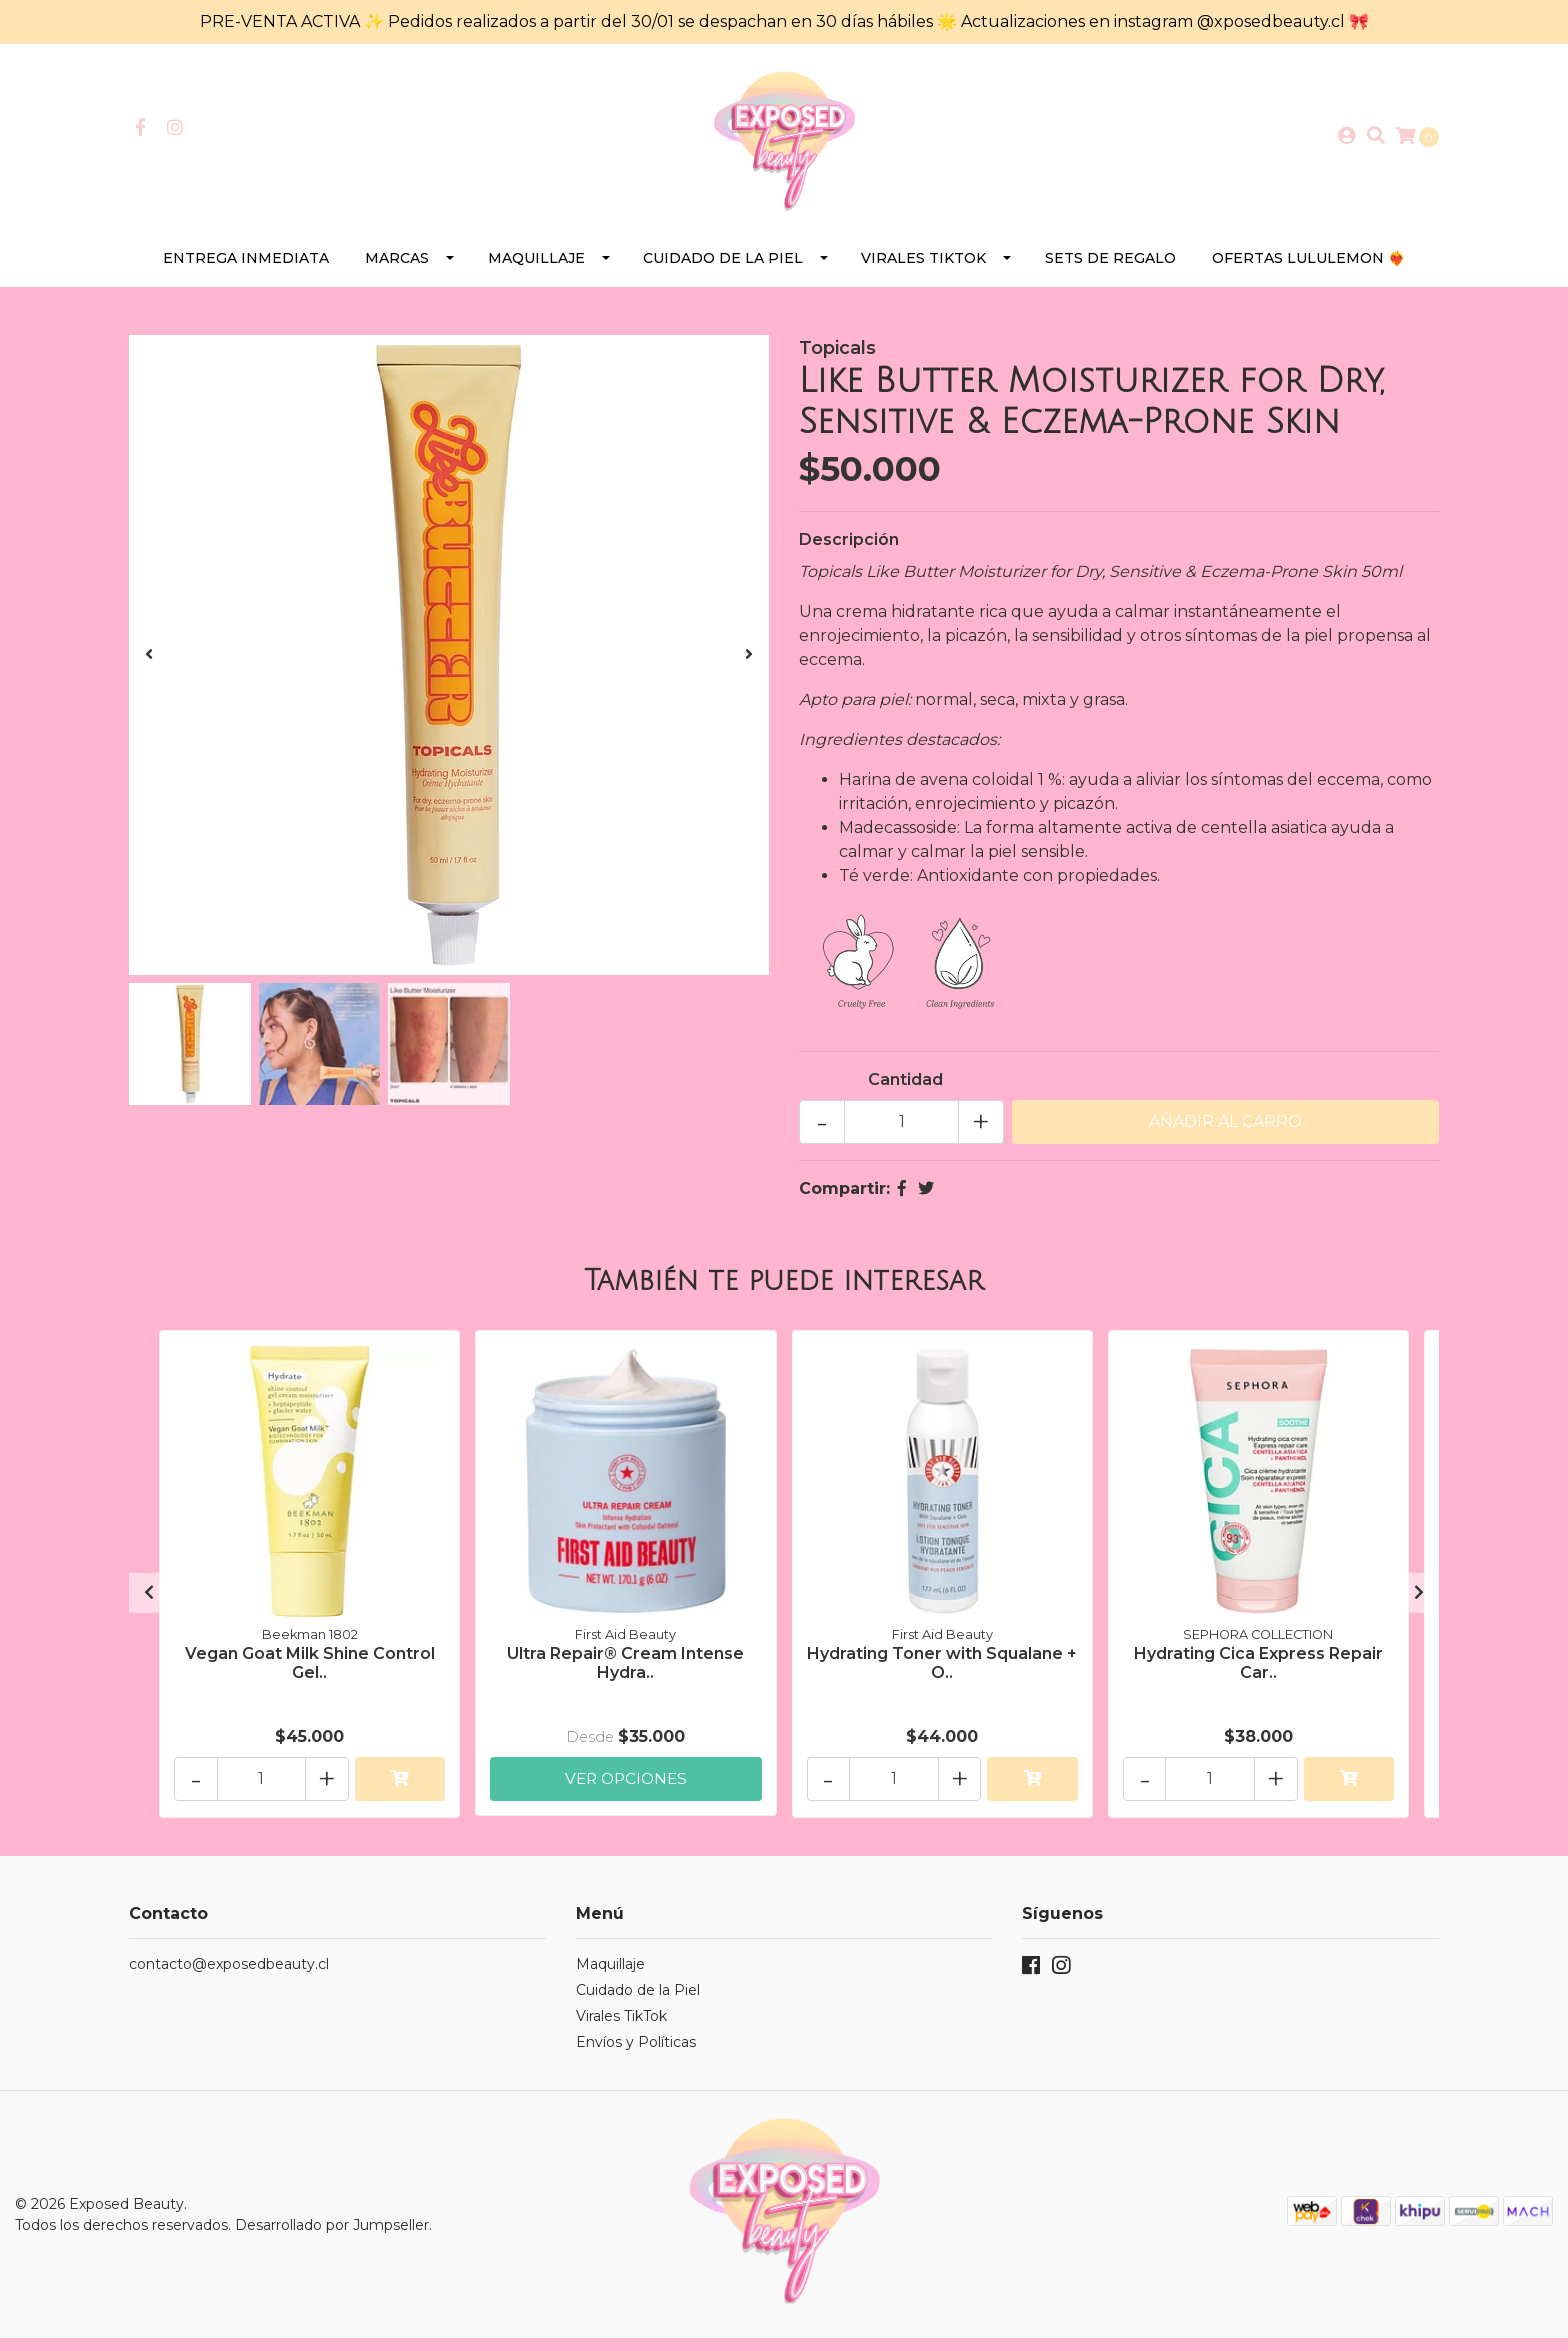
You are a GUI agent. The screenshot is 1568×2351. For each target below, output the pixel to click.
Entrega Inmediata (246, 270)
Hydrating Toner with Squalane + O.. (942, 1673)
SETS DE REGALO (1110, 270)
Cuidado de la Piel (723, 270)
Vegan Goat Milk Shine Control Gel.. (310, 1673)
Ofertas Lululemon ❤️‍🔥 (1308, 270)
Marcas (397, 270)
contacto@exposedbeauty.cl (229, 1976)
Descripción (849, 551)
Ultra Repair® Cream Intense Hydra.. (625, 1673)
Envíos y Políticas (636, 2054)
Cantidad (905, 1091)
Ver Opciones (626, 1788)
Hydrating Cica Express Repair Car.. (1258, 1673)
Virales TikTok (923, 270)
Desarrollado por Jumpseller (332, 2237)
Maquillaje (536, 270)
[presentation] (149, 667)
